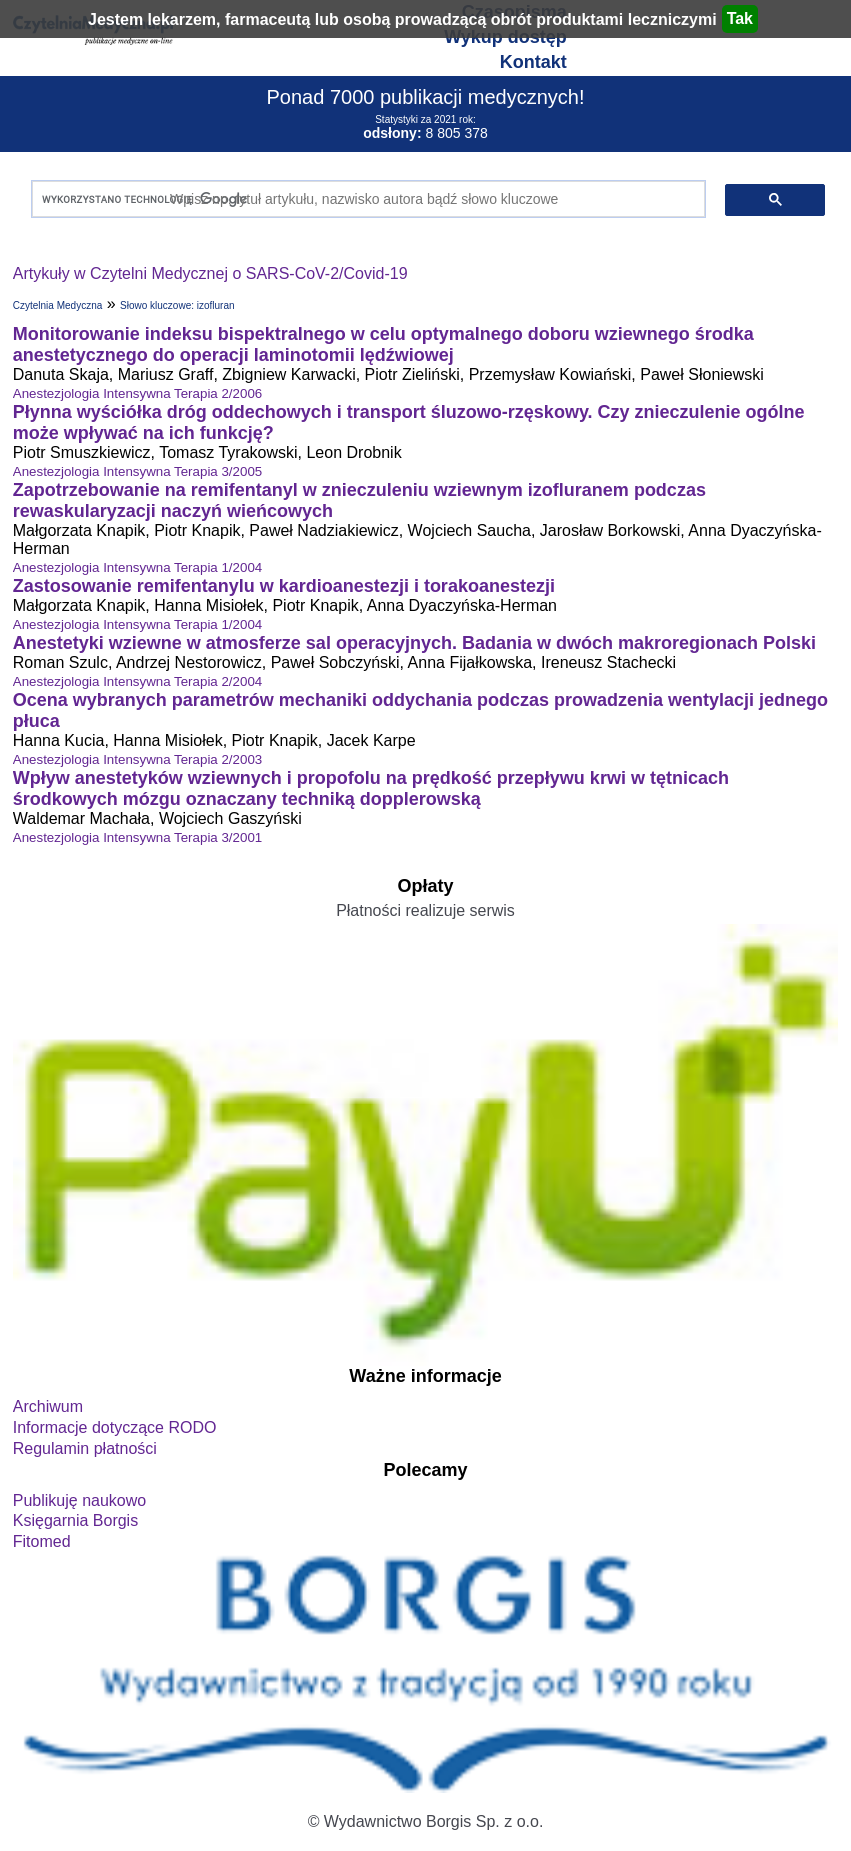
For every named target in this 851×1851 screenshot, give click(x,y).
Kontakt (533, 62)
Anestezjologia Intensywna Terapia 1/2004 (137, 567)
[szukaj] (364, 199)
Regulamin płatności (85, 1448)
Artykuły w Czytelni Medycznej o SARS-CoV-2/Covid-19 (210, 273)
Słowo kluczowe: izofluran (177, 305)
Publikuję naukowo (79, 1500)
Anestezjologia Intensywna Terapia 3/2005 (137, 471)
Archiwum (48, 1406)
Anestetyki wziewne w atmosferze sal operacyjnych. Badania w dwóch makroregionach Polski (414, 643)
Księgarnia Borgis (75, 1520)
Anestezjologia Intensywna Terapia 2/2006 (137, 393)
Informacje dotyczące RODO (115, 1427)
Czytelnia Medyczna (57, 305)
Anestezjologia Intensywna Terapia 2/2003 (137, 759)
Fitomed (42, 1541)
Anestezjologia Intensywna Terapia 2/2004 (137, 681)
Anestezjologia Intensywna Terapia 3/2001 (137, 837)
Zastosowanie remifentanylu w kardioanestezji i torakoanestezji (284, 586)
